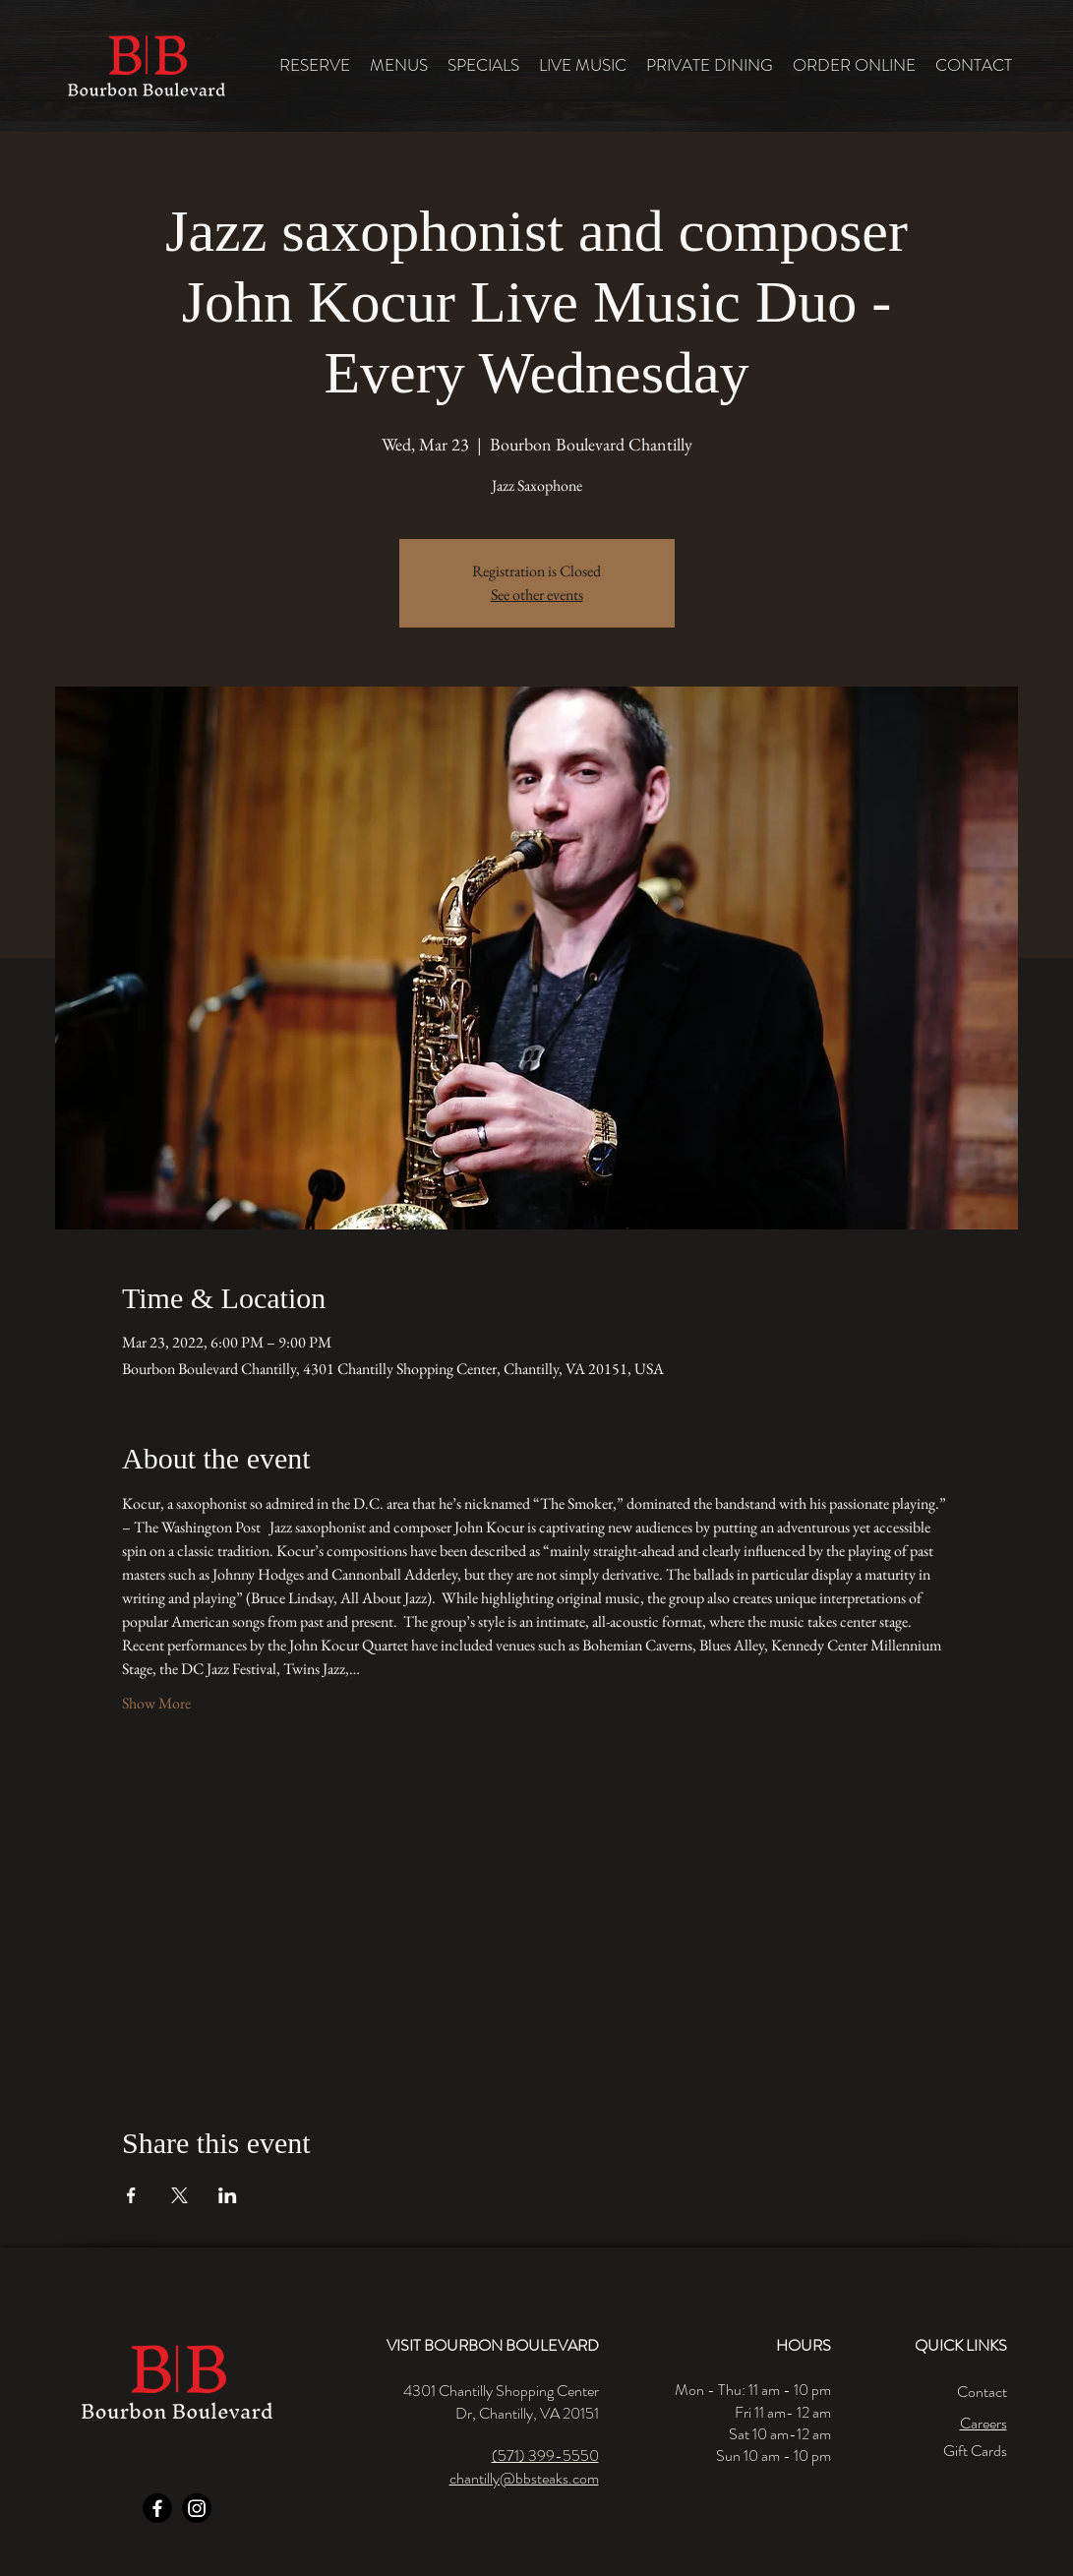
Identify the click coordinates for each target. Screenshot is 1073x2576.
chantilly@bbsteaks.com (524, 2478)
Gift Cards (975, 2450)
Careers (983, 2423)
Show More (156, 1703)
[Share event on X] (179, 2195)
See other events (537, 594)
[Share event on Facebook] (131, 2195)
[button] (399, 65)
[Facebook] (157, 2508)
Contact (982, 2391)
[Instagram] (196, 2508)
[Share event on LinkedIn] (227, 2195)
